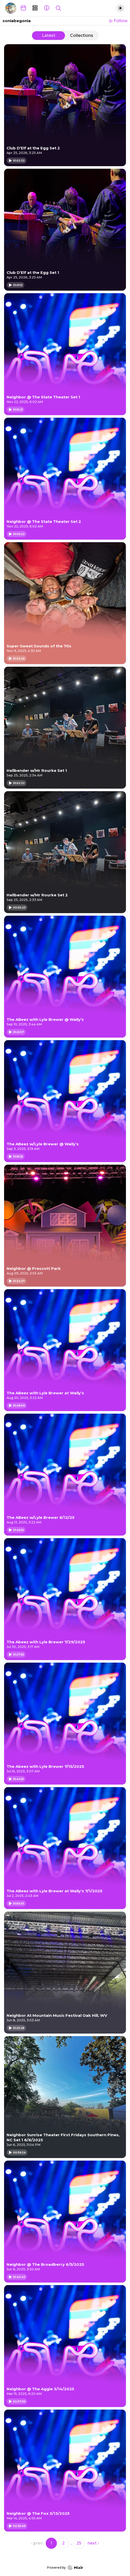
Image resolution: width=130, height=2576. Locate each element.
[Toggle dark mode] (120, 8)
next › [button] (93, 2543)
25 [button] (78, 2543)
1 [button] (51, 2543)
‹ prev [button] (37, 2543)
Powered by (65, 2567)
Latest (48, 35)
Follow (118, 20)
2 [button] (63, 2543)
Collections (81, 35)
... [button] (71, 2543)
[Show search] (58, 8)
